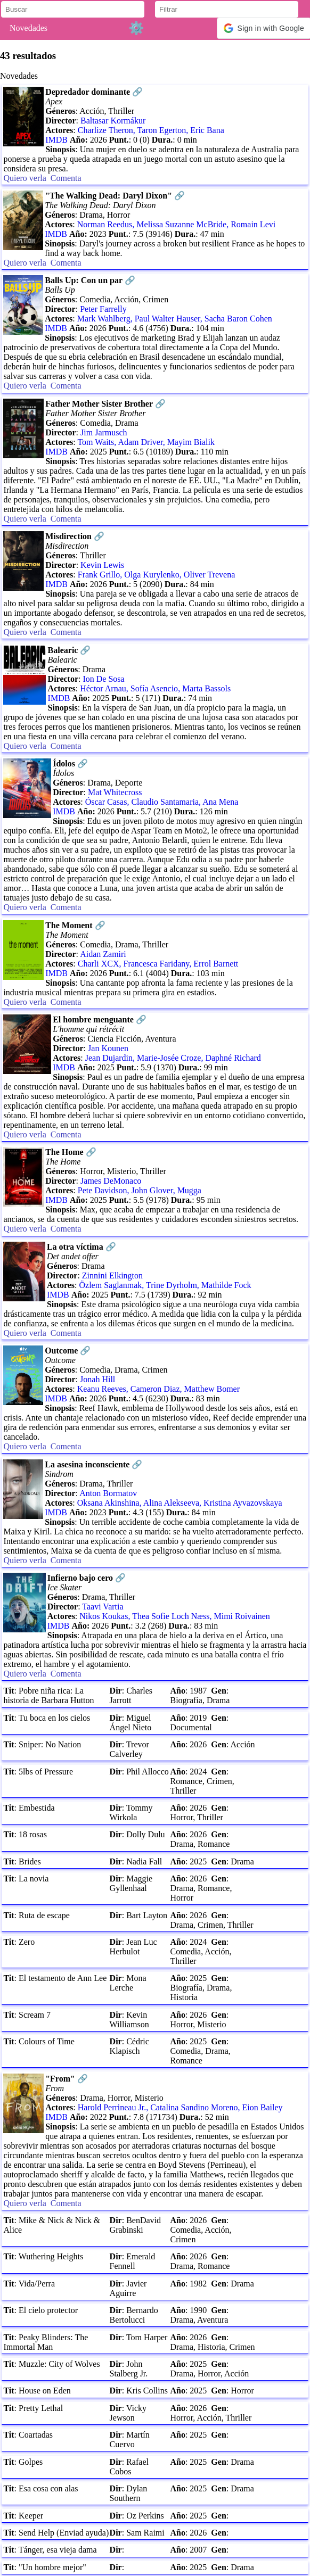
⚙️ (136, 28)
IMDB (56, 139)
